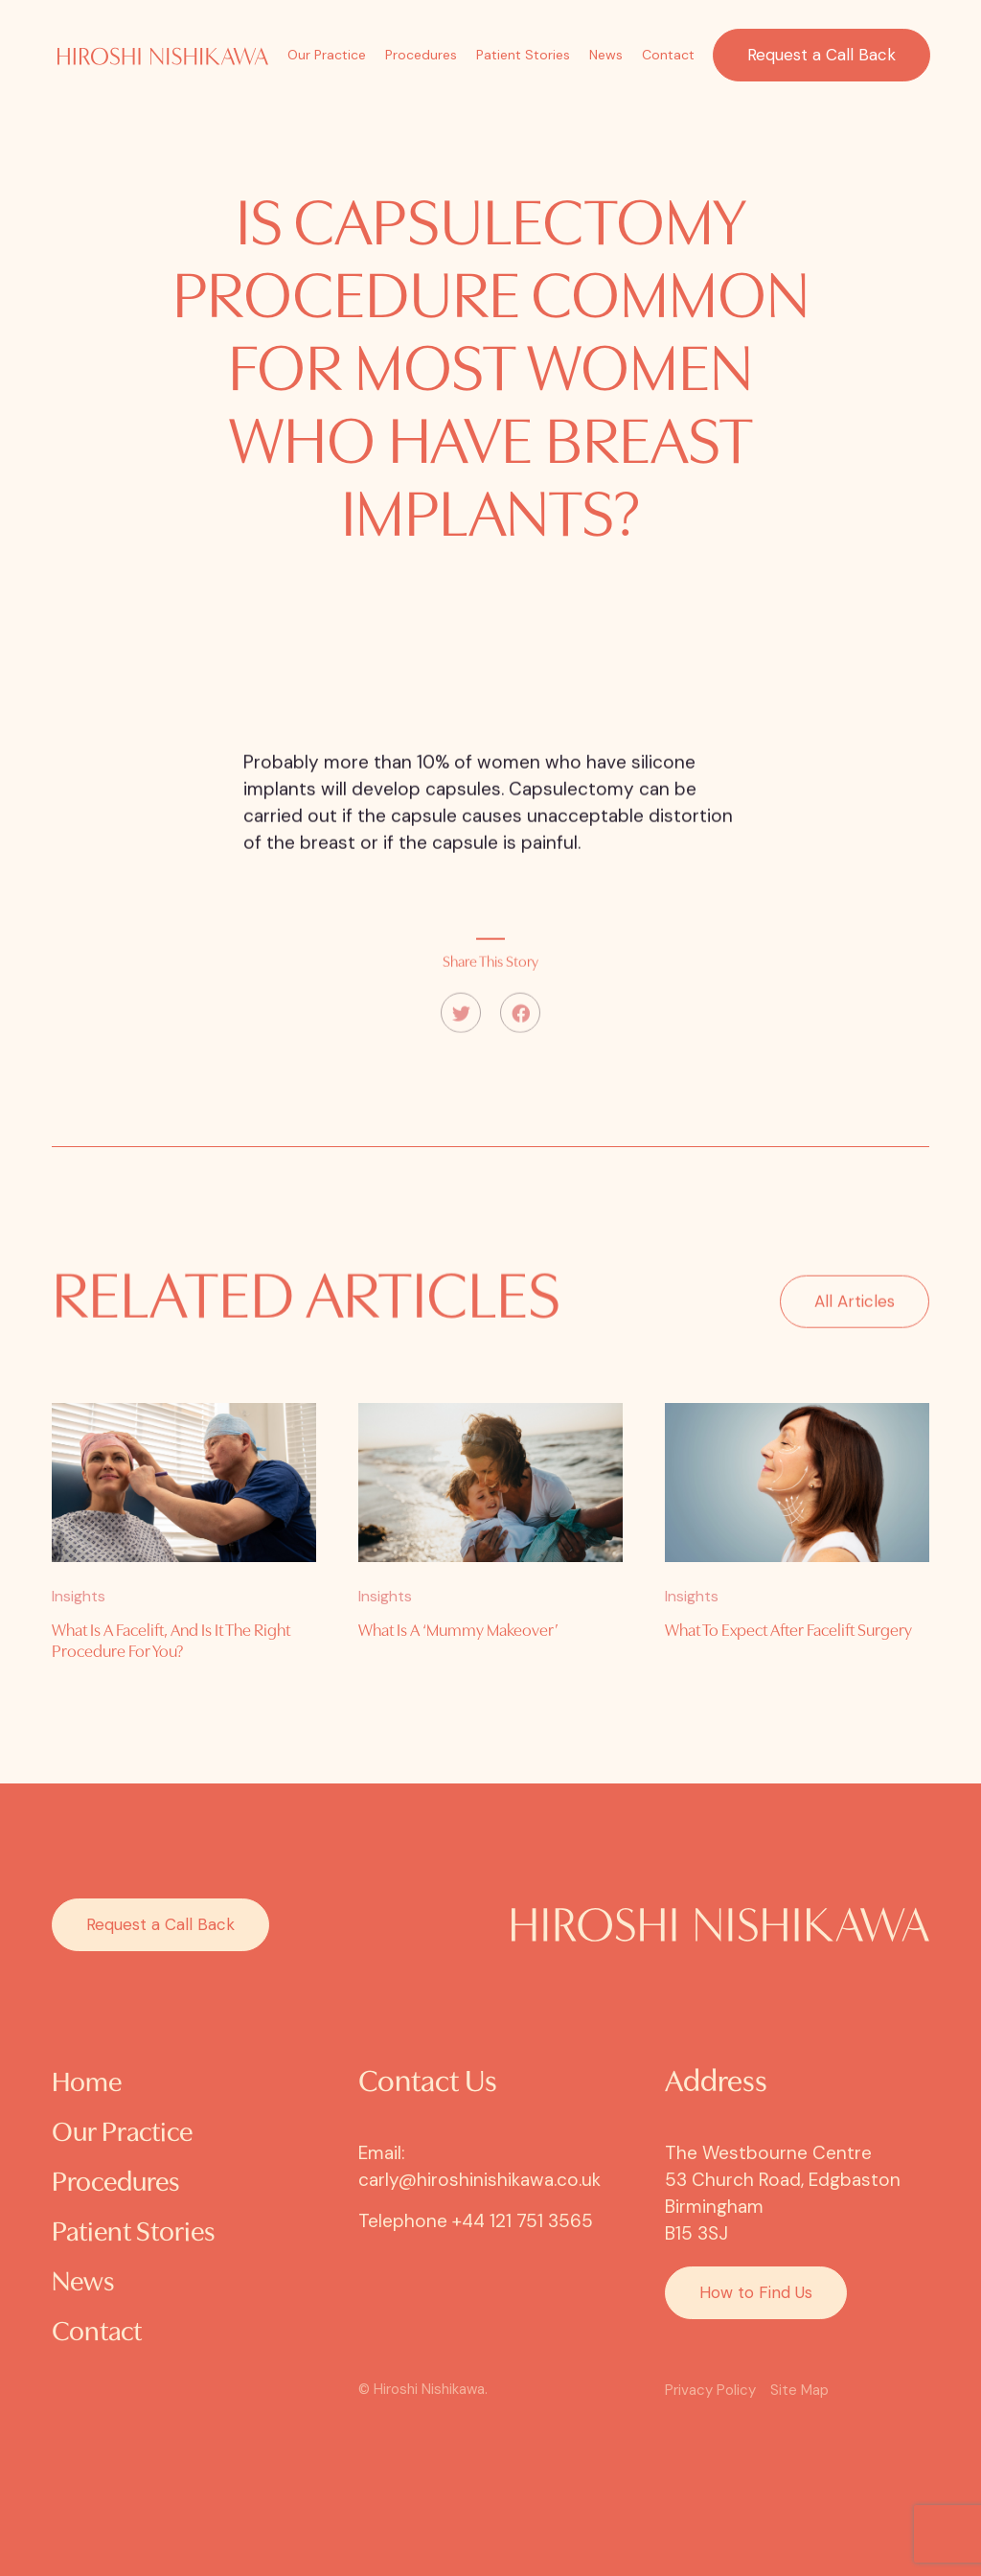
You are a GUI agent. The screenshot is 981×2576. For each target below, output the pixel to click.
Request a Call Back (821, 54)
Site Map (799, 2390)
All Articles (854, 1322)
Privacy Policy (710, 2390)
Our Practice (326, 54)
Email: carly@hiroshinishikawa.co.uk (479, 2166)
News (606, 54)
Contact (668, 54)
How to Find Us (755, 2292)
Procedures (421, 54)
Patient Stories (523, 54)
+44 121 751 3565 (522, 2221)
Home (87, 2084)
